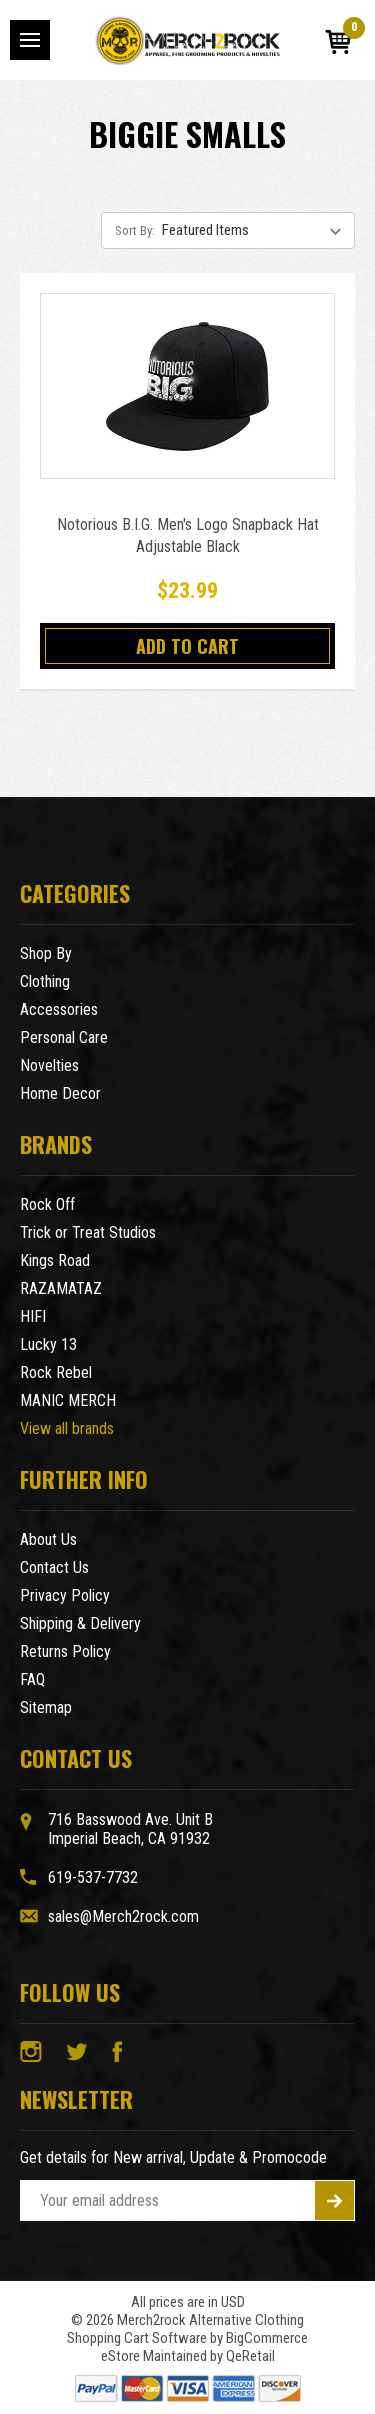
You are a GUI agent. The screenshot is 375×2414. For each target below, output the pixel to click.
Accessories (59, 1009)
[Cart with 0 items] (337, 42)
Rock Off (47, 1204)
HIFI (33, 1316)
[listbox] (256, 230)
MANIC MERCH (68, 1400)
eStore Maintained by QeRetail (188, 2356)
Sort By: (135, 230)
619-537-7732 (93, 1877)
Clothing (45, 981)
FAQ (32, 1679)
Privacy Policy (65, 1595)
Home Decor (60, 1093)
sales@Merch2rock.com (123, 1916)
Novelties (49, 1065)
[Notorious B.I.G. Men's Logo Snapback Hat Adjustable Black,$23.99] (187, 386)
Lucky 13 (48, 1344)
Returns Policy (65, 1651)
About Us (48, 1539)
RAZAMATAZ (61, 1288)
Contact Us (54, 1567)
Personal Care (64, 1037)
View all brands (67, 1428)
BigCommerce (267, 2338)
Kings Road (55, 1260)
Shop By (46, 953)
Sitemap (46, 1707)
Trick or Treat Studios (88, 1232)
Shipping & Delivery (80, 1623)
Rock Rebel (56, 1372)
